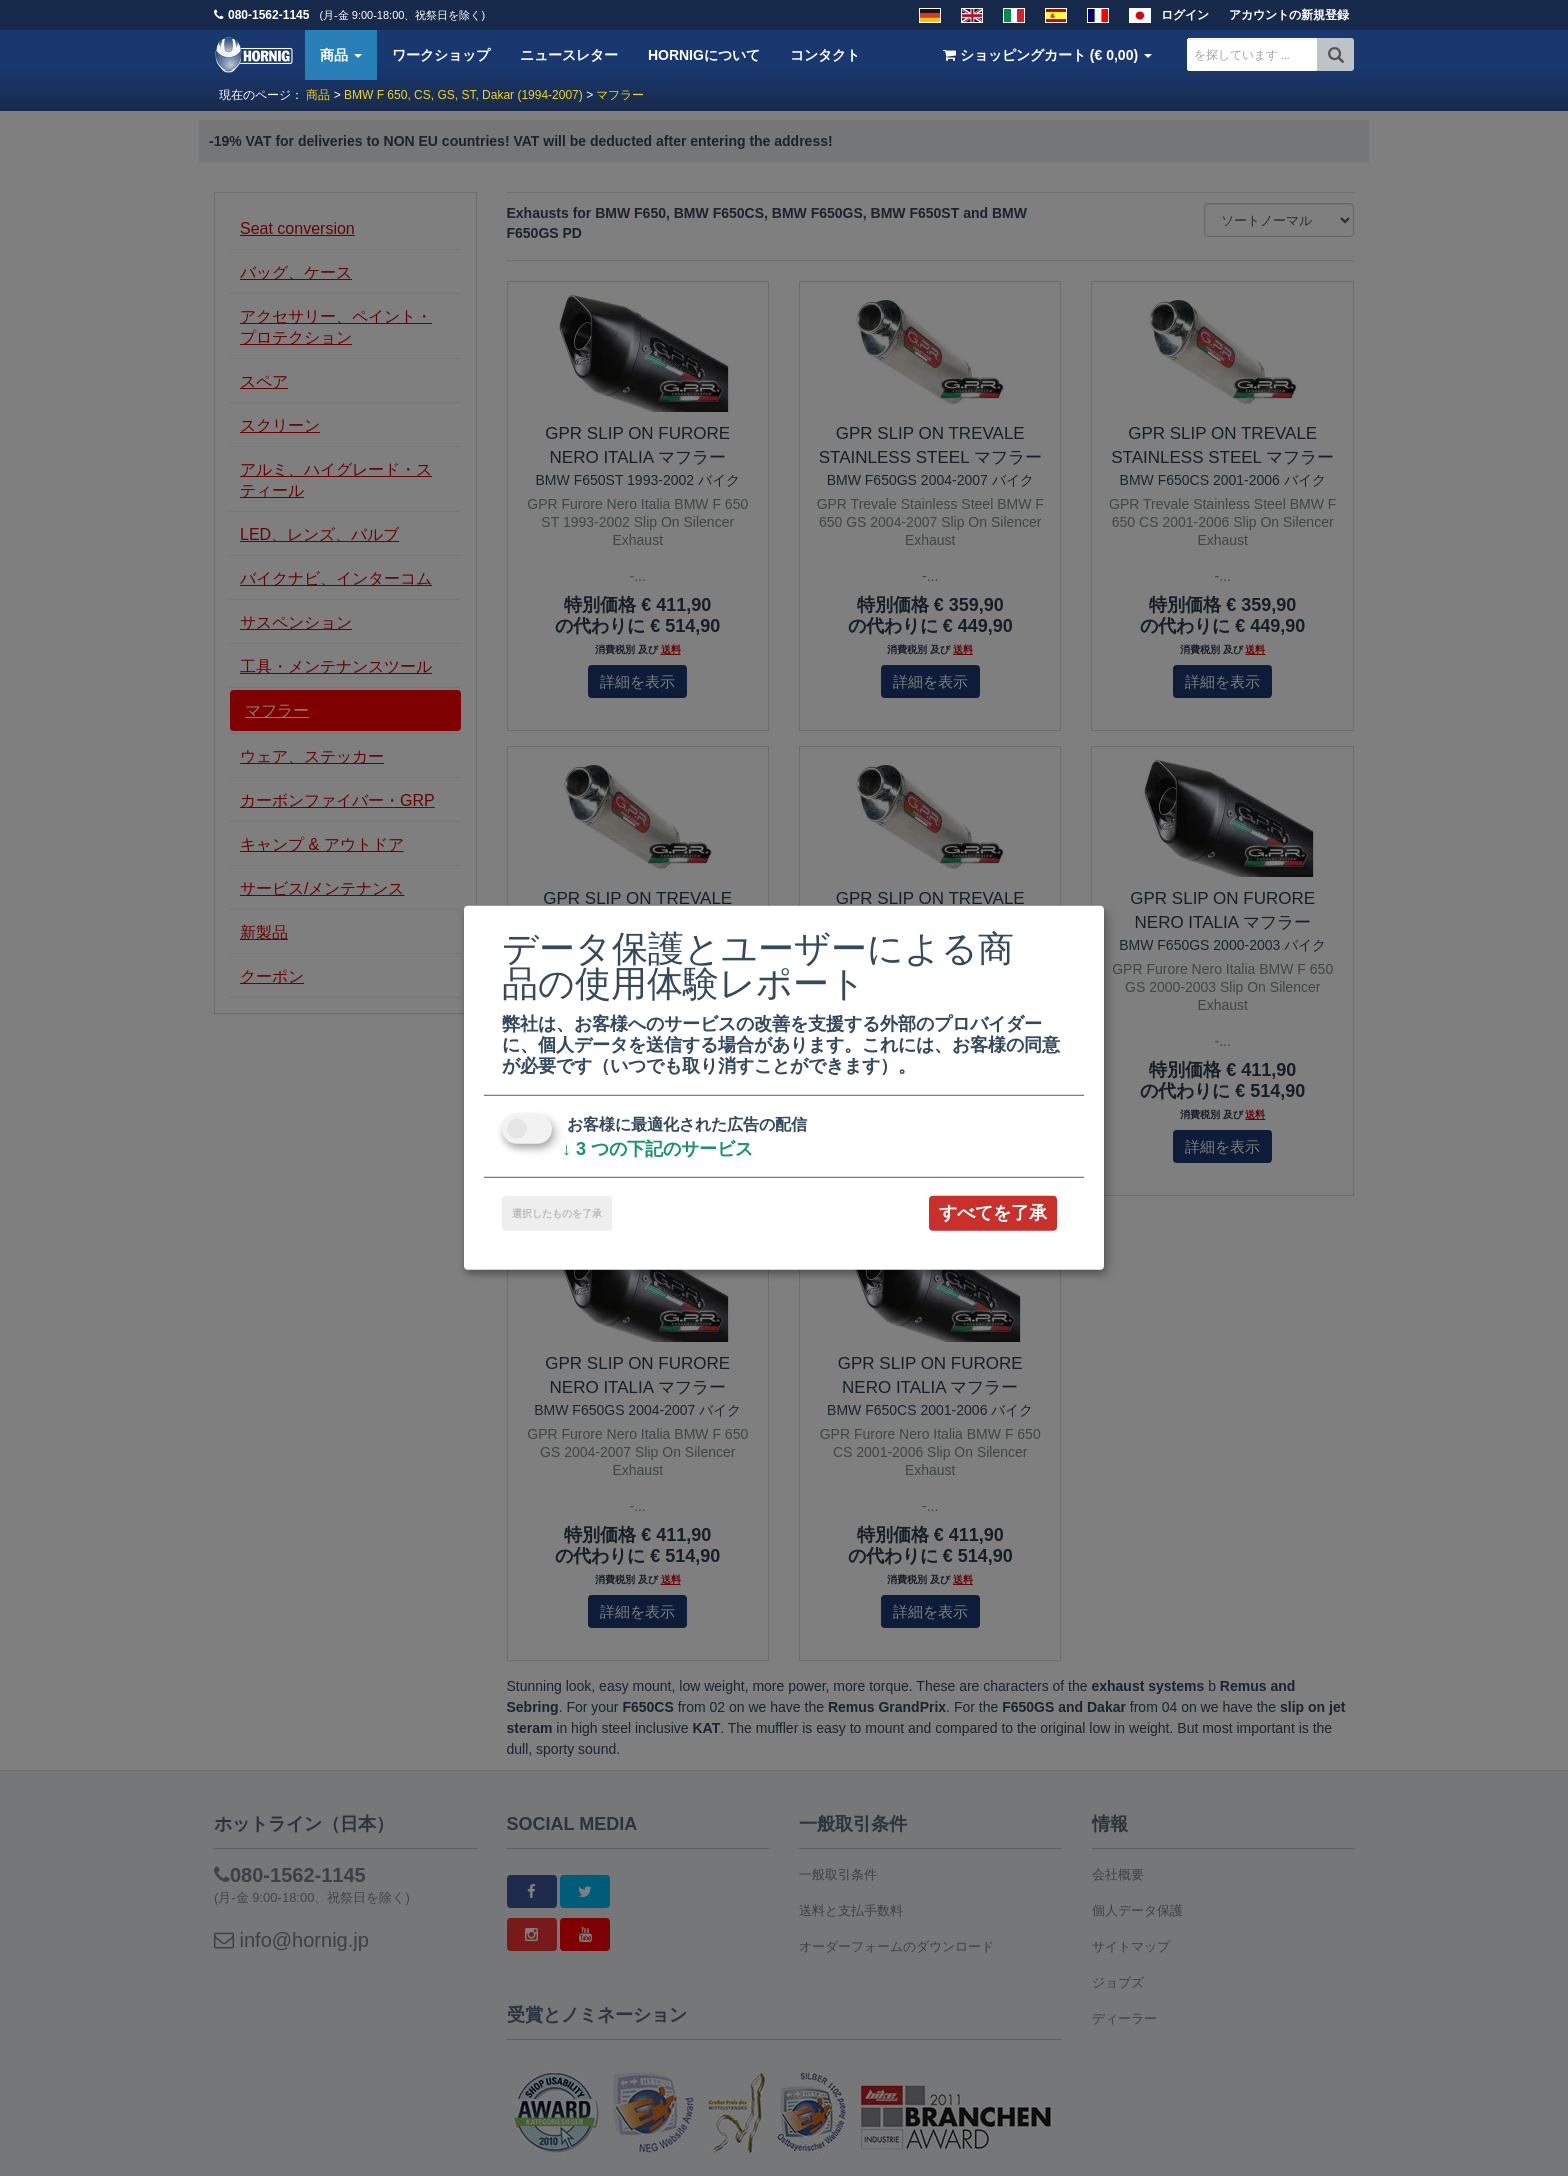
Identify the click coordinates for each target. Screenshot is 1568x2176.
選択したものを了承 (557, 1213)
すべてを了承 (993, 1213)
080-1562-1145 (268, 15)
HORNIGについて (704, 55)
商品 (341, 55)
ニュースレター (569, 55)
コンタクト (825, 55)
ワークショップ (441, 55)
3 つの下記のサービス (657, 1149)
